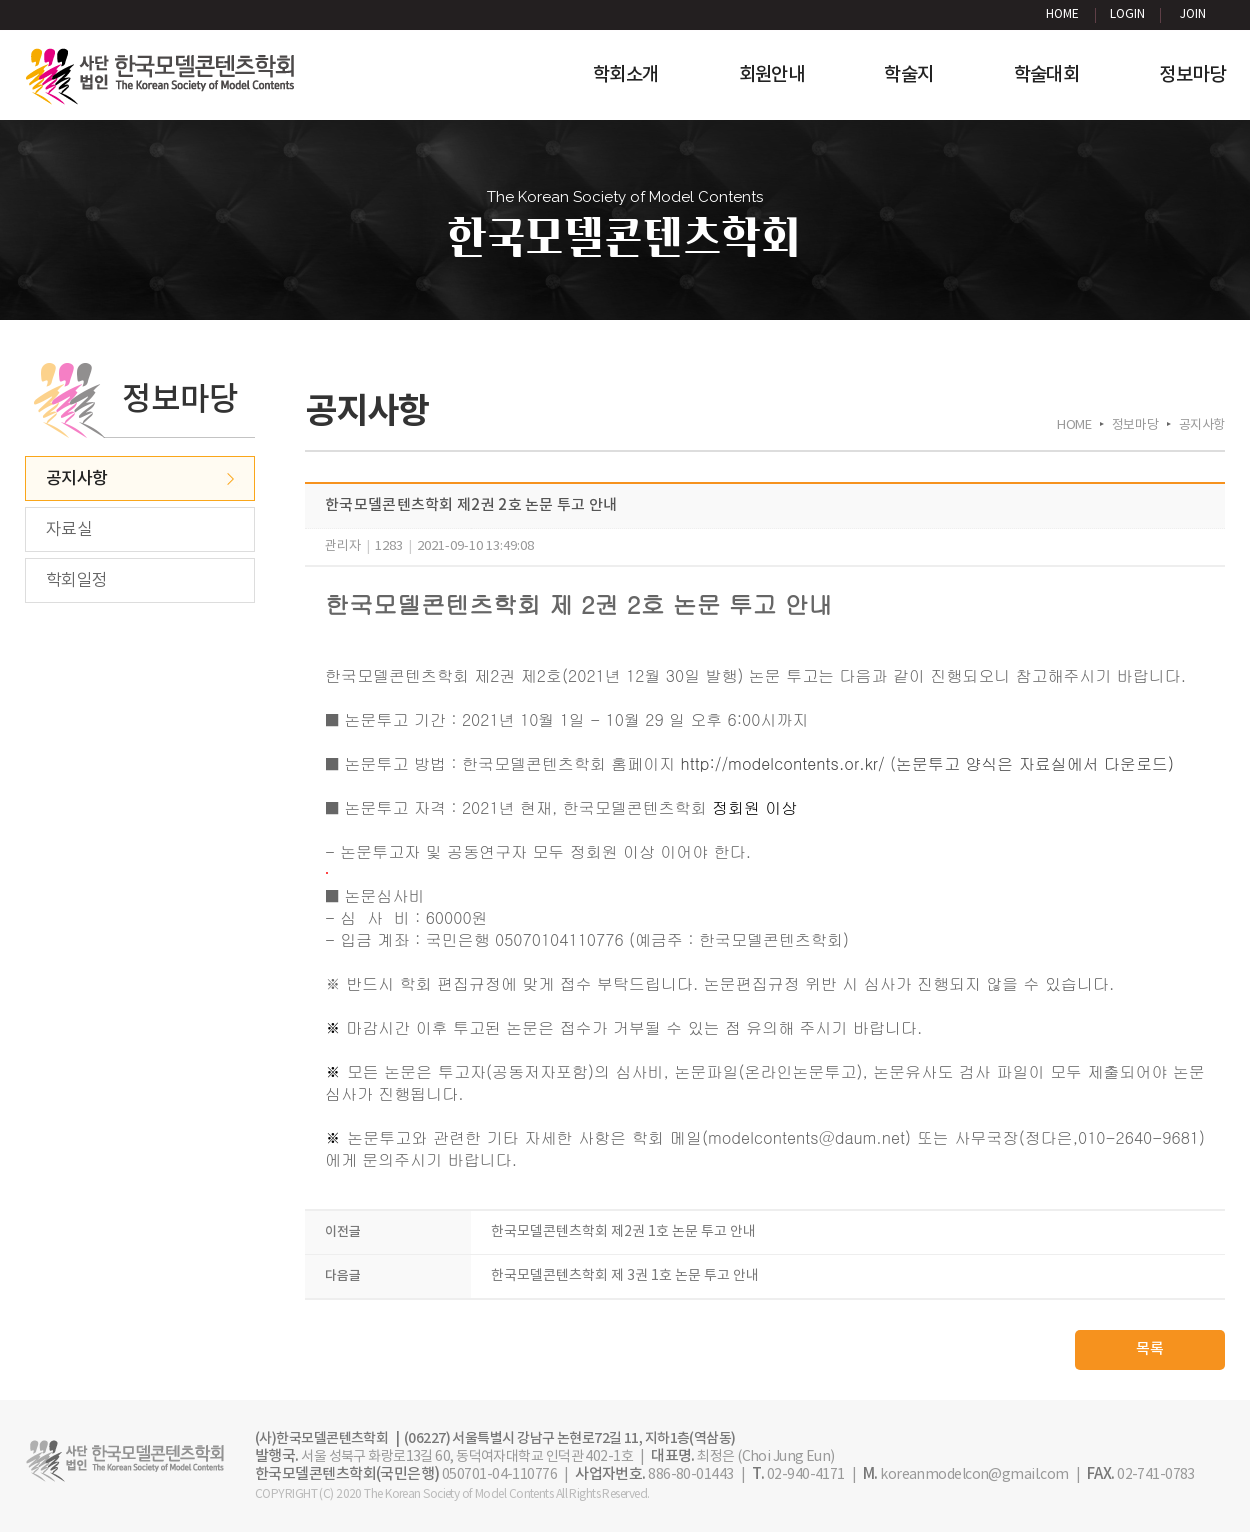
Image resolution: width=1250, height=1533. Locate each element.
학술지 (908, 75)
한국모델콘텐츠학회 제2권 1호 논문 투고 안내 (623, 1233)
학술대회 (1047, 75)
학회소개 (626, 75)
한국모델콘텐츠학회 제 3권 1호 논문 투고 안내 (625, 1277)
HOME (1062, 14)
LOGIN (1127, 14)
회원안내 (772, 75)
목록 (1150, 1350)
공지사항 (77, 479)
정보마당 (1192, 75)
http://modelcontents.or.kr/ (783, 763)
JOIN (1193, 14)
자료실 (69, 530)
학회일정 (77, 581)
